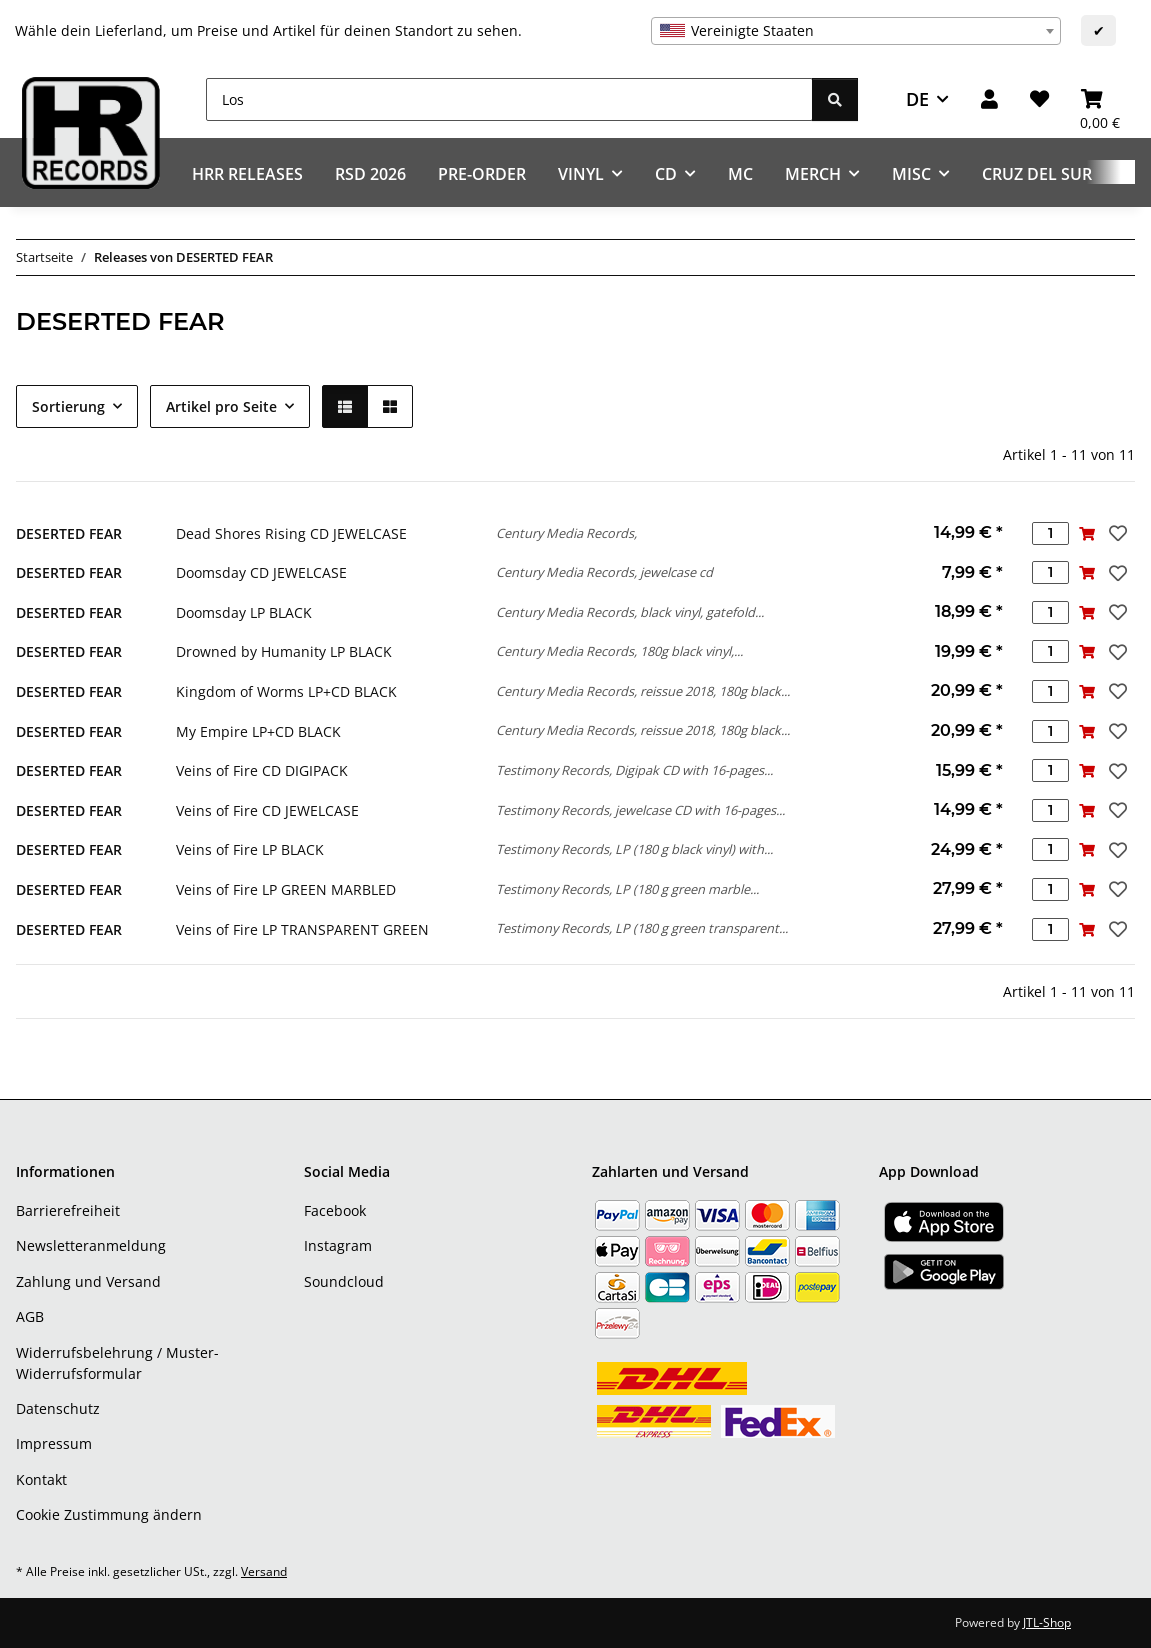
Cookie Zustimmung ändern (109, 1514)
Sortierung (68, 406)
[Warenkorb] (1100, 99)
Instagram (338, 1245)
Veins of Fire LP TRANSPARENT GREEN (302, 929)
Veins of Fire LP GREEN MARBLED (286, 889)
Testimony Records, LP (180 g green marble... (627, 889)
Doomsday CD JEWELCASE (261, 572)
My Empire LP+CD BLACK (258, 731)
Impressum (54, 1443)
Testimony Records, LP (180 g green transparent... (642, 928)
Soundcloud (344, 1281)
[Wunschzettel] (1039, 99)
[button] (989, 99)
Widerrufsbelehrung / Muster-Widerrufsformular (117, 1363)
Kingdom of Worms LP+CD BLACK (286, 691)
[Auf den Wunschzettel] (1116, 533)
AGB (30, 1316)
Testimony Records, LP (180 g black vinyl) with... (634, 849)
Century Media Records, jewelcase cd (604, 572)
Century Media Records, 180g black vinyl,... (619, 651)
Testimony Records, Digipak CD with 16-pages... (634, 770)
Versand (264, 1571)
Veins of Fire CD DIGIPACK (262, 770)
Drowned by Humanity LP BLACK (284, 651)
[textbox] (856, 31)
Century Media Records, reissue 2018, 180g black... (643, 691)
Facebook (335, 1210)
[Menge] (1050, 533)
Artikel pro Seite (221, 406)
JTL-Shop (1047, 1622)
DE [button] (917, 99)
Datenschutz (58, 1408)
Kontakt (41, 1479)
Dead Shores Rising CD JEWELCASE (291, 533)
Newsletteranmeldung (91, 1245)
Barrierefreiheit (68, 1210)
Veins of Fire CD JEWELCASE (267, 810)
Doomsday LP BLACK (244, 612)
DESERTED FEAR (69, 533)
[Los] (509, 99)
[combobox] (856, 31)
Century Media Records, (566, 533)
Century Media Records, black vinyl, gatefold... (630, 612)
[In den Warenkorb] (1087, 533)
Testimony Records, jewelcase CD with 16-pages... (640, 810)
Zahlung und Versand (88, 1281)
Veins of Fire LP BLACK (250, 849)
